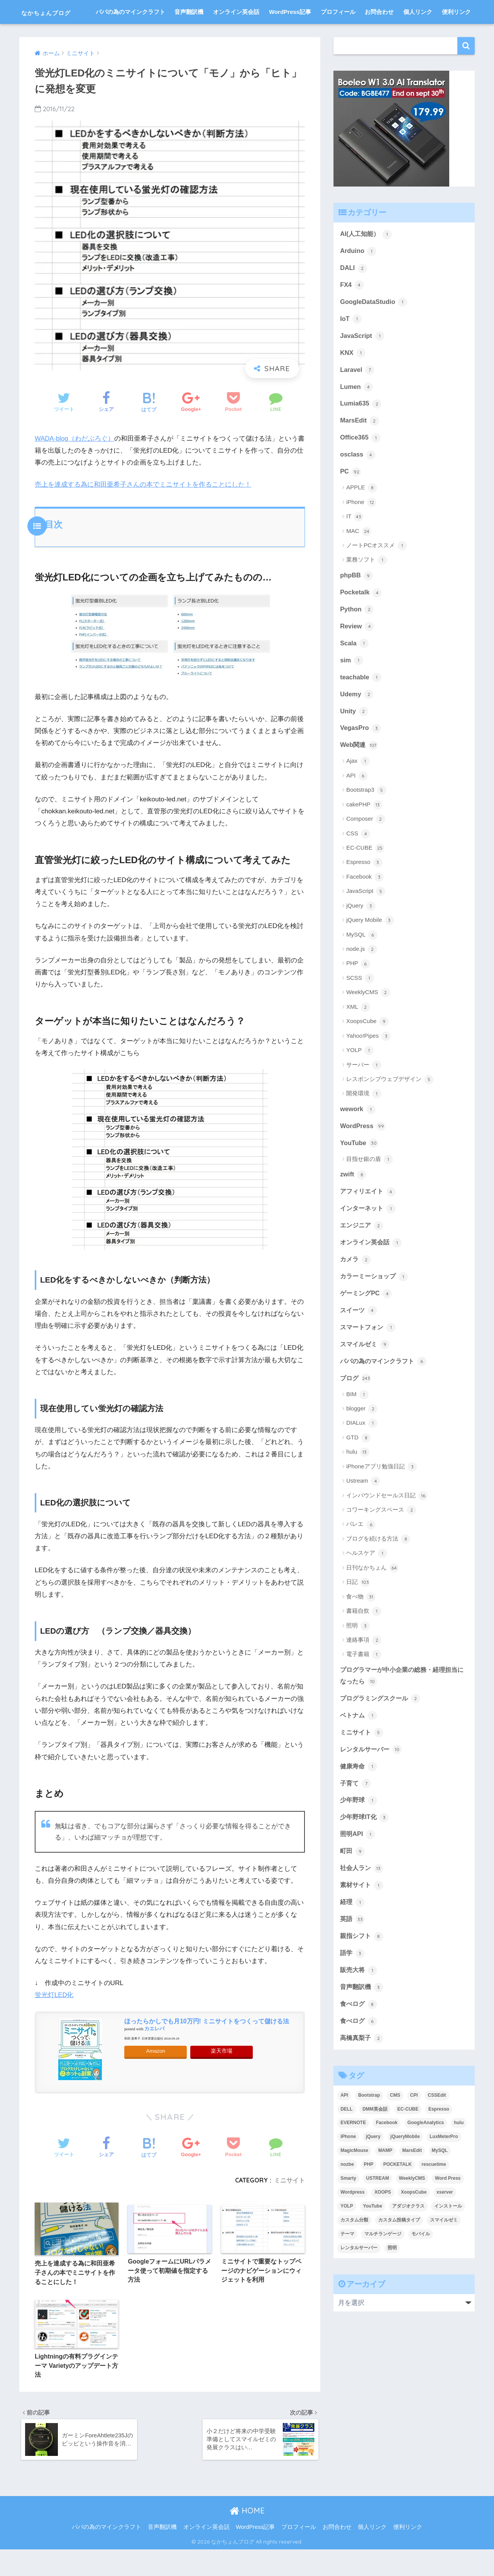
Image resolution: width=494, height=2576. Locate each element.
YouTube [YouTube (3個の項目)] (372, 2249)
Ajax (357, 793)
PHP (358, 995)
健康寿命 (359, 1804)
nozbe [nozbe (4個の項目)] (347, 2207)
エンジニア (362, 1259)
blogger (361, 1445)
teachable (361, 707)
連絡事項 (363, 1676)
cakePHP (364, 836)
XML (358, 1038)
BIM (357, 1430)
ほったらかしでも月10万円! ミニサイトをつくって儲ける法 (206, 2044)
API (356, 807)
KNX (353, 379)
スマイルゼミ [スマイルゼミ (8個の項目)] (444, 2262)
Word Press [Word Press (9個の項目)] (447, 2221)
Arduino (358, 275)
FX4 (352, 310)
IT (354, 545)
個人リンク (417, 35)
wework (358, 1140)
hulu (357, 1488)
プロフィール (338, 35)
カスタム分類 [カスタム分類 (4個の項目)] (354, 2262)
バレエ (361, 1560)
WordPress (363, 1158)
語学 (352, 1994)
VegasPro (361, 759)
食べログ (359, 2046)
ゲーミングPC (367, 1327)
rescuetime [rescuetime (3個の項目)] (433, 2207)
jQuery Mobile (370, 952)
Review (357, 655)
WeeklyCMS (368, 1024)
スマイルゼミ (366, 1380)
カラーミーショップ (375, 1310)
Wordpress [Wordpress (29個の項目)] (352, 2235)
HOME (247, 2537)
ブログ (356, 1414)
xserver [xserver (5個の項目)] (444, 2235)
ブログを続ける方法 (378, 1575)
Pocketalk (361, 621)
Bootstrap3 (366, 821)
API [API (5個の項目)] (344, 2137)
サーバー (363, 1096)
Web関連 (359, 776)
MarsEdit (359, 448)
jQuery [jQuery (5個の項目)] (373, 2179)
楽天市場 (221, 2075)
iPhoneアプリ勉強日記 (381, 1502)
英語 (352, 1959)
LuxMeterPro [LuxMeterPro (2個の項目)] (444, 2179)
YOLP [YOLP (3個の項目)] (346, 2249)
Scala (354, 673)
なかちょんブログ (59, 11)
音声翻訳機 (188, 35)
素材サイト (362, 1925)
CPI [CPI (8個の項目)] (414, 2137)
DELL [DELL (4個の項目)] (346, 2151)
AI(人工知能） (367, 258)
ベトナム (359, 1752)
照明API (358, 1873)
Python (357, 638)
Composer (365, 850)
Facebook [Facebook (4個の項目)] (387, 2165)
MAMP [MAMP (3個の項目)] (385, 2193)
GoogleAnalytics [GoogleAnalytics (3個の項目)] (426, 2165)
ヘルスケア (366, 1589)
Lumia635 (361, 431)
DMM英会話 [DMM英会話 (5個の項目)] (374, 2151)
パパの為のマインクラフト (130, 35)
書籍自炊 (363, 1647)
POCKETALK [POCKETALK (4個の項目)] (397, 2207)
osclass (358, 482)
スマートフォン (369, 1362)
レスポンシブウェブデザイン (389, 1111)
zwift (353, 1207)
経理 (352, 1942)
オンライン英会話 (236, 35)
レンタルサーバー (372, 1787)
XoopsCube (367, 1053)
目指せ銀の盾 (369, 1191)
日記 (358, 1618)
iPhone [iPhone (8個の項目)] (348, 2179)
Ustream (363, 1517)
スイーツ (359, 1345)
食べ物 (361, 1633)
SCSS (360, 1009)
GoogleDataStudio (374, 327)
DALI (353, 292)
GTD (358, 1473)
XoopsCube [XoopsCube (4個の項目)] (414, 2235)
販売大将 (359, 2011)
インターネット (369, 1241)
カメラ (356, 1293)
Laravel (357, 396)
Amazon (155, 2075)
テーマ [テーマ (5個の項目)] (347, 2276)
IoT (351, 344)
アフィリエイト (369, 1224)
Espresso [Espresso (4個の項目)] (438, 2151)
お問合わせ (379, 35)
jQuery (360, 937)
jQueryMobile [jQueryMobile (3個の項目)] (405, 2179)
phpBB (357, 604)
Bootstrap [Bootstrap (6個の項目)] (369, 2137)
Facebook (365, 908)
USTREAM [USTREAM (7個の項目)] (377, 2221)
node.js (361, 981)
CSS (358, 865)
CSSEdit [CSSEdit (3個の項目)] (437, 2137)
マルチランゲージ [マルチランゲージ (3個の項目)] (382, 2276)
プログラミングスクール (382, 1735)
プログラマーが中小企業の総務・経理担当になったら (402, 1712)
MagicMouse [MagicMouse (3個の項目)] (354, 2193)
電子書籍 (363, 1690)
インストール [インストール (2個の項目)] (448, 2249)
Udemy (357, 725)
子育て (356, 1821)
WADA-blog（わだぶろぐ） (75, 462)
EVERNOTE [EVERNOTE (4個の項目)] (353, 2165)
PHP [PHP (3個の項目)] (369, 2207)
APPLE (361, 516)
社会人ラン (362, 1907)
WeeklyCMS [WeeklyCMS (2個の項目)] (412, 2221)
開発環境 (363, 1125)
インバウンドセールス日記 (387, 1531)
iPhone (361, 530)
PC (350, 499)
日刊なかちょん (372, 1604)
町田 (352, 1891)
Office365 (360, 465)
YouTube (359, 1175)
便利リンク (456, 35)
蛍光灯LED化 (54, 2019)
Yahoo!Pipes (368, 1067)
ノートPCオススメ (376, 574)
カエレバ (154, 2052)
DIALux (361, 1459)
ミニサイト (289, 2204)
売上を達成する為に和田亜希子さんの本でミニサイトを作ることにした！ (143, 508)
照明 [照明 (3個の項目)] (392, 2290)
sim (352, 690)
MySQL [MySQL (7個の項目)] (440, 2193)
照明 (358, 1661)
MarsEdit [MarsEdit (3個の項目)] (412, 2193)
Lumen (357, 413)
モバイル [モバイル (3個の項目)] (420, 2276)
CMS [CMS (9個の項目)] (395, 2137)
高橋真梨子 (362, 2080)
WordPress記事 (290, 35)
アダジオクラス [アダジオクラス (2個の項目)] (408, 2249)
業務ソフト (366, 588)
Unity (354, 742)
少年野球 (359, 1839)
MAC (358, 559)
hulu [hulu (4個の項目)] (459, 2165)
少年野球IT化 (365, 1856)
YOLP (360, 1082)
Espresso (364, 894)
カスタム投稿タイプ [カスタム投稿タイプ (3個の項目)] (399, 2262)
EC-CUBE (365, 879)
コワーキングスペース (381, 1546)
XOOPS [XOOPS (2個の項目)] (382, 2235)
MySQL (361, 966)
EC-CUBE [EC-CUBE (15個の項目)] (408, 2151)
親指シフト (362, 1977)
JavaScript (362, 362)
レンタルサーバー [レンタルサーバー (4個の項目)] (358, 2290)
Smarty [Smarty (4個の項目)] (348, 2221)
